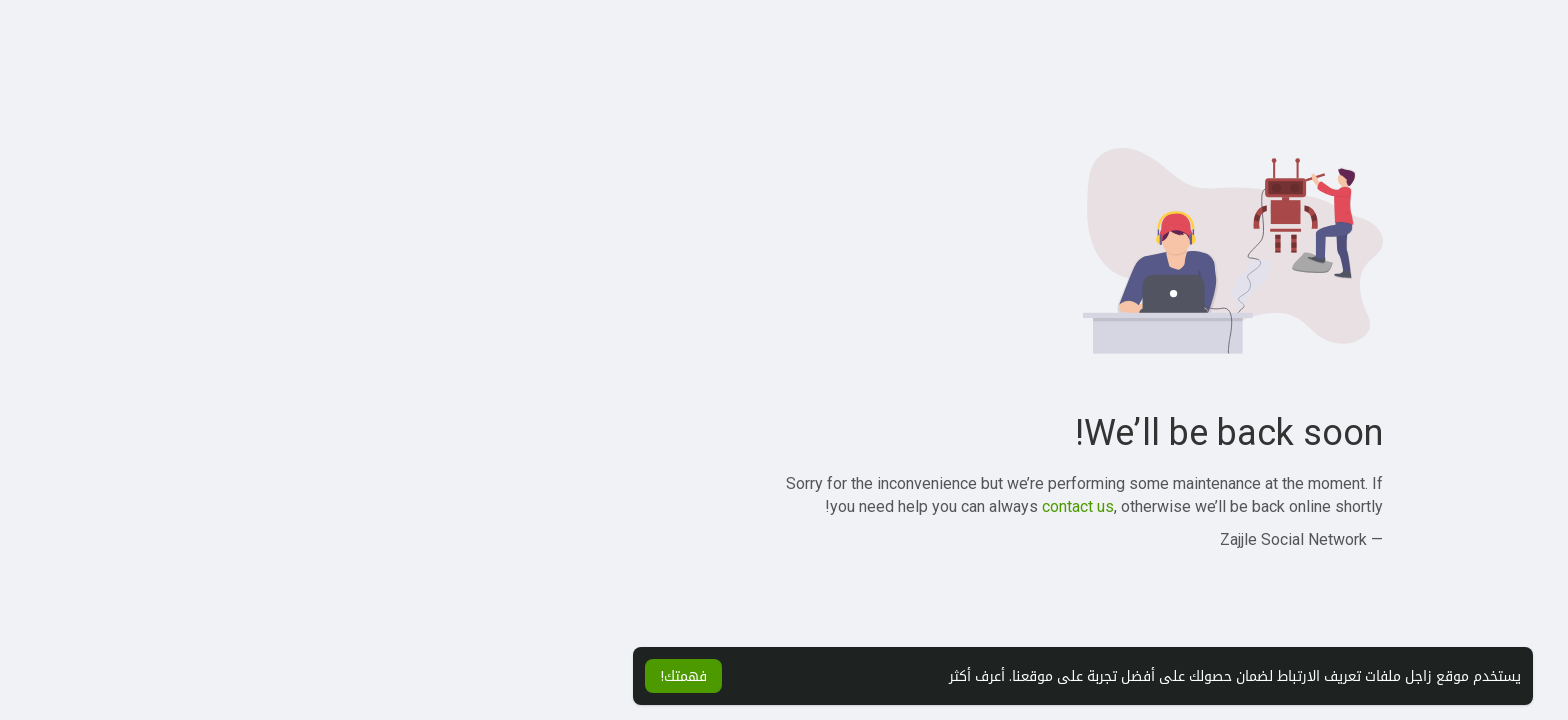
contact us (779, 506)
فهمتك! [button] (384, 676)
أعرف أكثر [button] (678, 676)
